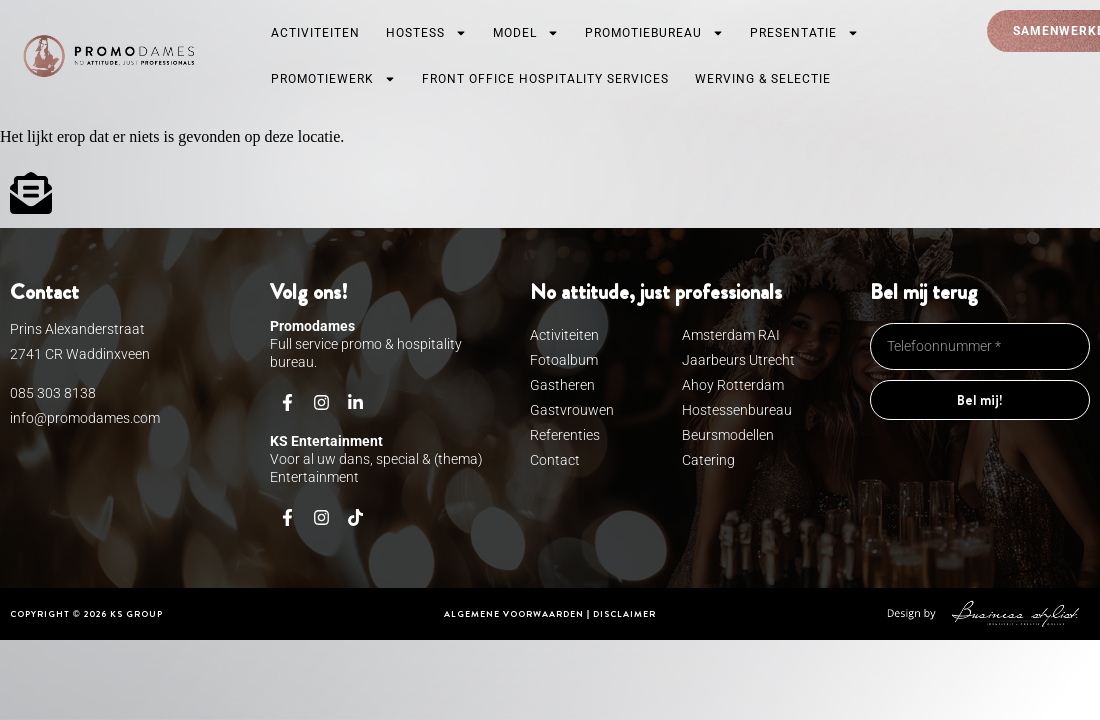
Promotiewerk (333, 79)
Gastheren (562, 385)
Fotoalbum (564, 360)
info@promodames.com (85, 418)
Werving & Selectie (763, 79)
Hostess (426, 33)
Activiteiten (315, 33)
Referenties (565, 435)
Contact (555, 460)
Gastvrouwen (567, 410)
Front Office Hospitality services (545, 79)
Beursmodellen (728, 435)
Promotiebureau (654, 33)
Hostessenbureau (737, 410)
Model (526, 33)
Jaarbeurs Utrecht (738, 360)
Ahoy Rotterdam (733, 385)
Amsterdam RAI (731, 335)
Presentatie (804, 33)
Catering (708, 460)
